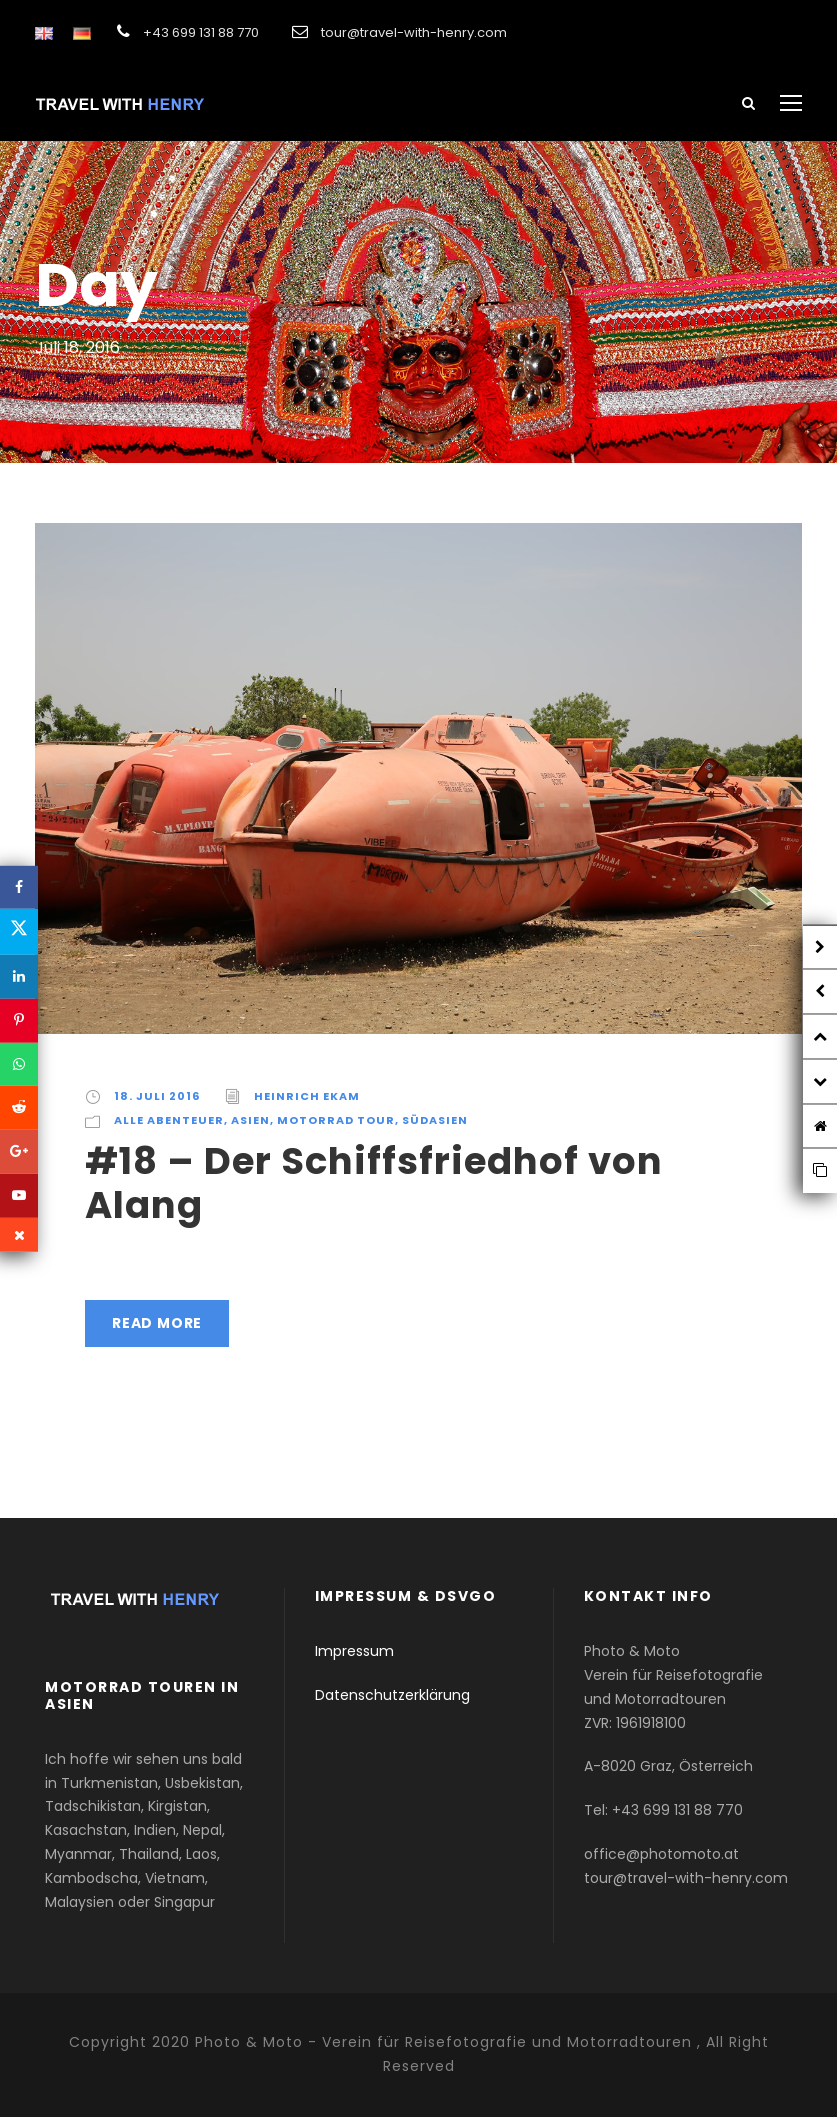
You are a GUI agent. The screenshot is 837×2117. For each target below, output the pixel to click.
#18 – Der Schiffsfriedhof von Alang (374, 1183)
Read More (157, 1323)
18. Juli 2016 (157, 1096)
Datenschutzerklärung (392, 1695)
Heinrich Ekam (307, 1096)
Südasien (435, 1120)
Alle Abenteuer (169, 1120)
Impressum (354, 1651)
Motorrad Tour (336, 1120)
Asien (250, 1120)
